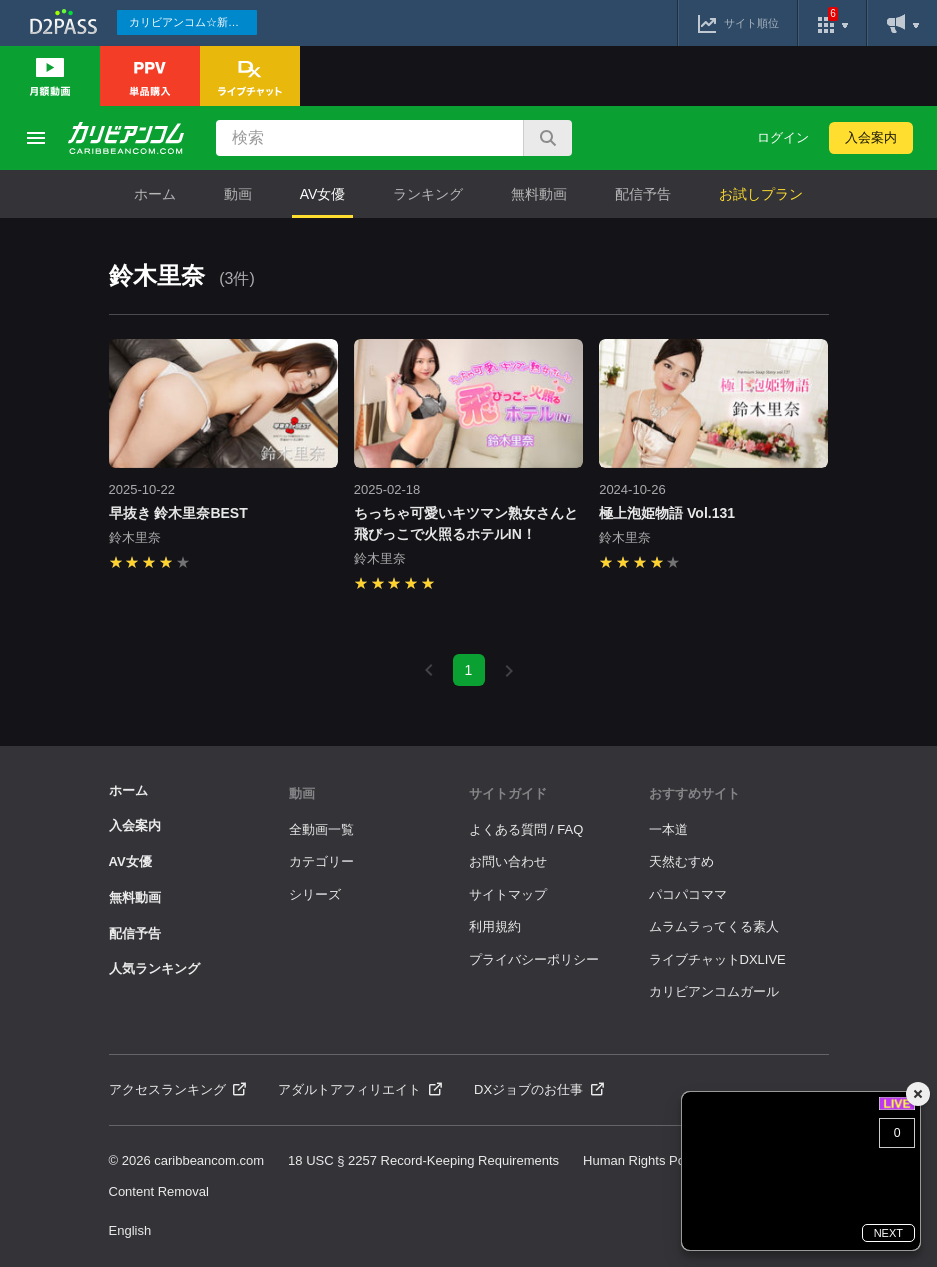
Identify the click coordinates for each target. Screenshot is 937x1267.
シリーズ (315, 894)
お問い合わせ (508, 861)
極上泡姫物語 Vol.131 (667, 513)
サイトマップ (508, 894)
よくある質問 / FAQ (526, 829)
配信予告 (643, 194)
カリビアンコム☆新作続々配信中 (193, 22)
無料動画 (539, 194)
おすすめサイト (694, 793)
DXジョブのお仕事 (539, 1089)
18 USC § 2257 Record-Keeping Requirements (423, 1160)
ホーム (155, 194)
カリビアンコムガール (714, 991)
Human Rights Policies (648, 1160)
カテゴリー (321, 861)
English (130, 1230)
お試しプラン (761, 194)
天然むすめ (681, 861)
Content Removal (159, 1191)
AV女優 (323, 194)
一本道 (668, 829)
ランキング (428, 194)
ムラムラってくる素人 (714, 926)
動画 (238, 194)
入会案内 (871, 137)
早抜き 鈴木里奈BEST (178, 513)
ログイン (783, 137)
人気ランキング (154, 968)
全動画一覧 (321, 829)
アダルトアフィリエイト (360, 1089)
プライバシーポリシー (534, 959)
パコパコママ (688, 894)
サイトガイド (508, 793)
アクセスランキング (178, 1089)
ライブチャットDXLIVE (717, 959)
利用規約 (495, 926)
